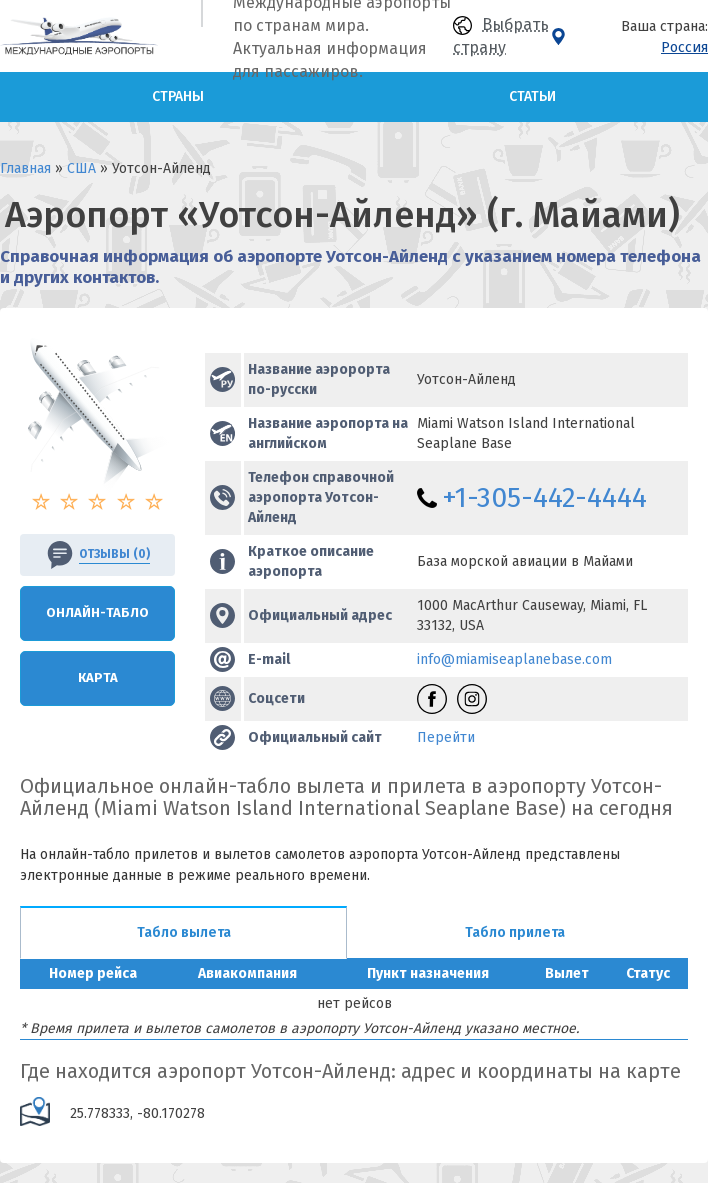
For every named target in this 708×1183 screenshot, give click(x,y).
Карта (98, 677)
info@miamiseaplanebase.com (514, 659)
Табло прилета (515, 932)
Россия (684, 47)
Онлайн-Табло (97, 612)
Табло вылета (184, 932)
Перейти (446, 737)
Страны (178, 96)
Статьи (532, 96)
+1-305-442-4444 (544, 497)
